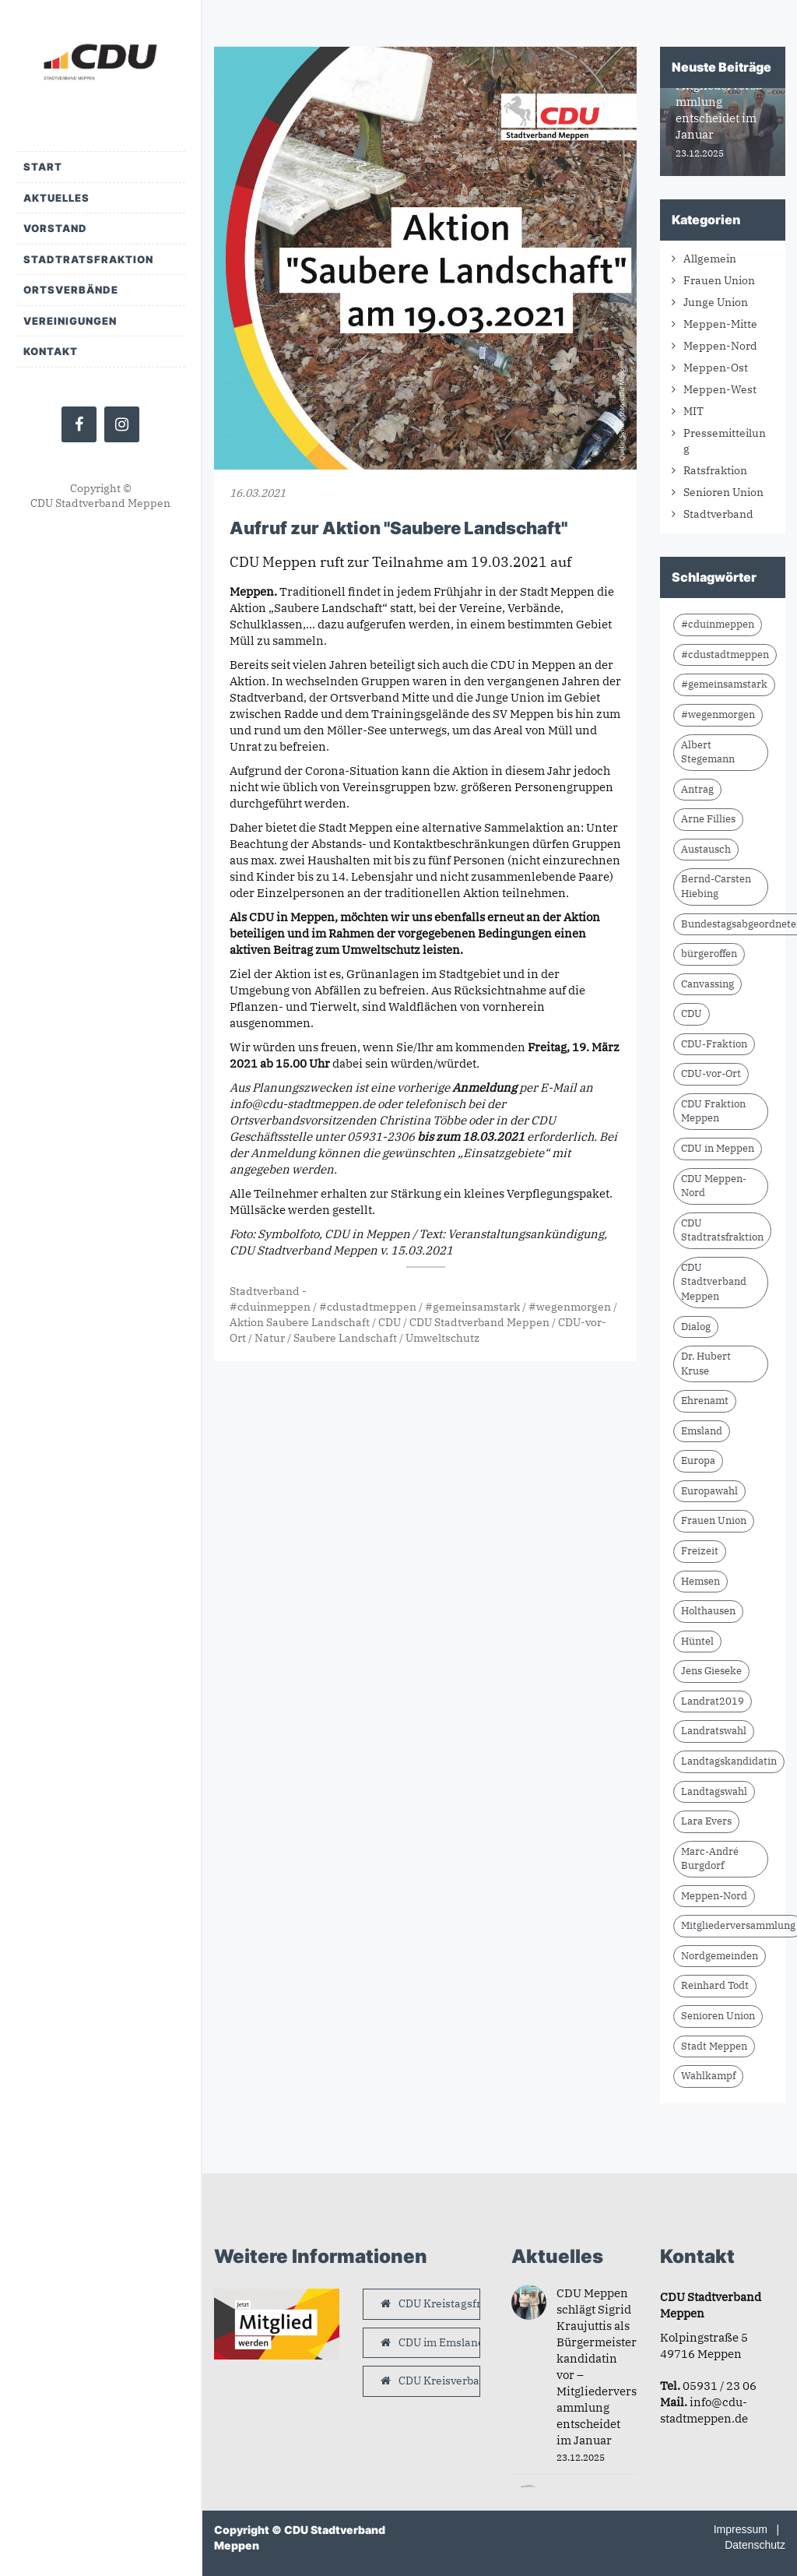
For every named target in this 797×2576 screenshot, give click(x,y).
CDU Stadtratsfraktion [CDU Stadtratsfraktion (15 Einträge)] (722, 1230)
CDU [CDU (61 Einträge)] (691, 1013)
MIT (693, 411)
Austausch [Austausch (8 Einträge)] (706, 849)
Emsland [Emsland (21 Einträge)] (701, 1431)
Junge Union (715, 302)
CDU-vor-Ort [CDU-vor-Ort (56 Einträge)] (711, 1073)
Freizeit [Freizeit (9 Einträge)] (699, 1550)
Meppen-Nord (720, 346)
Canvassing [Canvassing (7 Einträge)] (707, 984)
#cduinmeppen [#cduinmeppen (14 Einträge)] (717, 624)
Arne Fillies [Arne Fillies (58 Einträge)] (708, 818)
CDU (389, 1322)
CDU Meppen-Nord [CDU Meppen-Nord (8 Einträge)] (713, 1186)
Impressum (740, 2529)
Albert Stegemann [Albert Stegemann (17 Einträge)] (708, 752)
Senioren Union (723, 492)
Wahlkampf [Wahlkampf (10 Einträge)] (708, 2075)
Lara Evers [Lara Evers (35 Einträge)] (706, 1821)
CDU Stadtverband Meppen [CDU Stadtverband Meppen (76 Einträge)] (713, 1282)
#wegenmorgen (569, 1307)
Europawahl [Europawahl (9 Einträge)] (709, 1490)
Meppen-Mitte (720, 324)
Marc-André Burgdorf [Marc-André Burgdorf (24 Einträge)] (710, 1859)
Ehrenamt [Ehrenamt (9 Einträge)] (705, 1400)
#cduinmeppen (270, 1307)
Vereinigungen (70, 321)
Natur (270, 1338)
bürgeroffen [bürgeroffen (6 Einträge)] (709, 953)
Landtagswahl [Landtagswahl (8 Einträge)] (714, 1791)
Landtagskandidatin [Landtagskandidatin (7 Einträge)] (729, 1761)
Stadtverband (265, 1291)
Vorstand (55, 228)
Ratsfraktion (715, 470)
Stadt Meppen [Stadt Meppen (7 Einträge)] (714, 2046)
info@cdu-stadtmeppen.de (302, 1103)
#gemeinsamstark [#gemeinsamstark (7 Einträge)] (724, 684)
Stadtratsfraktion (88, 259)
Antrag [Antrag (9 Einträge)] (697, 789)
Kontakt (50, 351)
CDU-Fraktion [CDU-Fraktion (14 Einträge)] (714, 1043)
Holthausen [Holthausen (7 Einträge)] (708, 1610)
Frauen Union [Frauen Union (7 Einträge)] (713, 1520)
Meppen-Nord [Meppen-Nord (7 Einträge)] (714, 1895)
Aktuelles (56, 198)
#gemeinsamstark (472, 1307)
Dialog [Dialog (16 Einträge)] (696, 1326)
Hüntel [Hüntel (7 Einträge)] (697, 1641)
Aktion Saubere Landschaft (300, 1322)
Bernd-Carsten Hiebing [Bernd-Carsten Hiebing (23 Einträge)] (716, 886)
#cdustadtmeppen (367, 1307)
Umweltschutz (442, 1338)
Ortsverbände (70, 289)
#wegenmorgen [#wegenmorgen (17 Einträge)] (718, 714)
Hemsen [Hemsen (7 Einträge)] (700, 1581)
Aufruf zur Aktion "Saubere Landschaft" (398, 528)
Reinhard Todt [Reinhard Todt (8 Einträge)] (715, 1985)
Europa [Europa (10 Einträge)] (698, 1460)
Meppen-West (720, 389)
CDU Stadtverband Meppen (479, 1322)
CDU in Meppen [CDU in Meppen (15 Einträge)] (717, 1148)
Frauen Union (719, 280)
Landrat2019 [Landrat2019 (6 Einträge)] (712, 1701)
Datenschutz (755, 2545)
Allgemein (709, 259)
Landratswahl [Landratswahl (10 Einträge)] (713, 1730)
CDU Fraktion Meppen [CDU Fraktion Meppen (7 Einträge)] (713, 1111)
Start (42, 166)
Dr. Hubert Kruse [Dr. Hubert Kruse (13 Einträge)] (706, 1364)
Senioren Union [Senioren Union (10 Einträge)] (718, 2015)
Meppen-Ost (715, 368)
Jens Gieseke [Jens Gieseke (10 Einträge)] (711, 1670)
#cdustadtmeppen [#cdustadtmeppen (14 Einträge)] (725, 654)
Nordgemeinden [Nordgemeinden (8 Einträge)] (719, 1955)
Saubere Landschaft (345, 1338)
